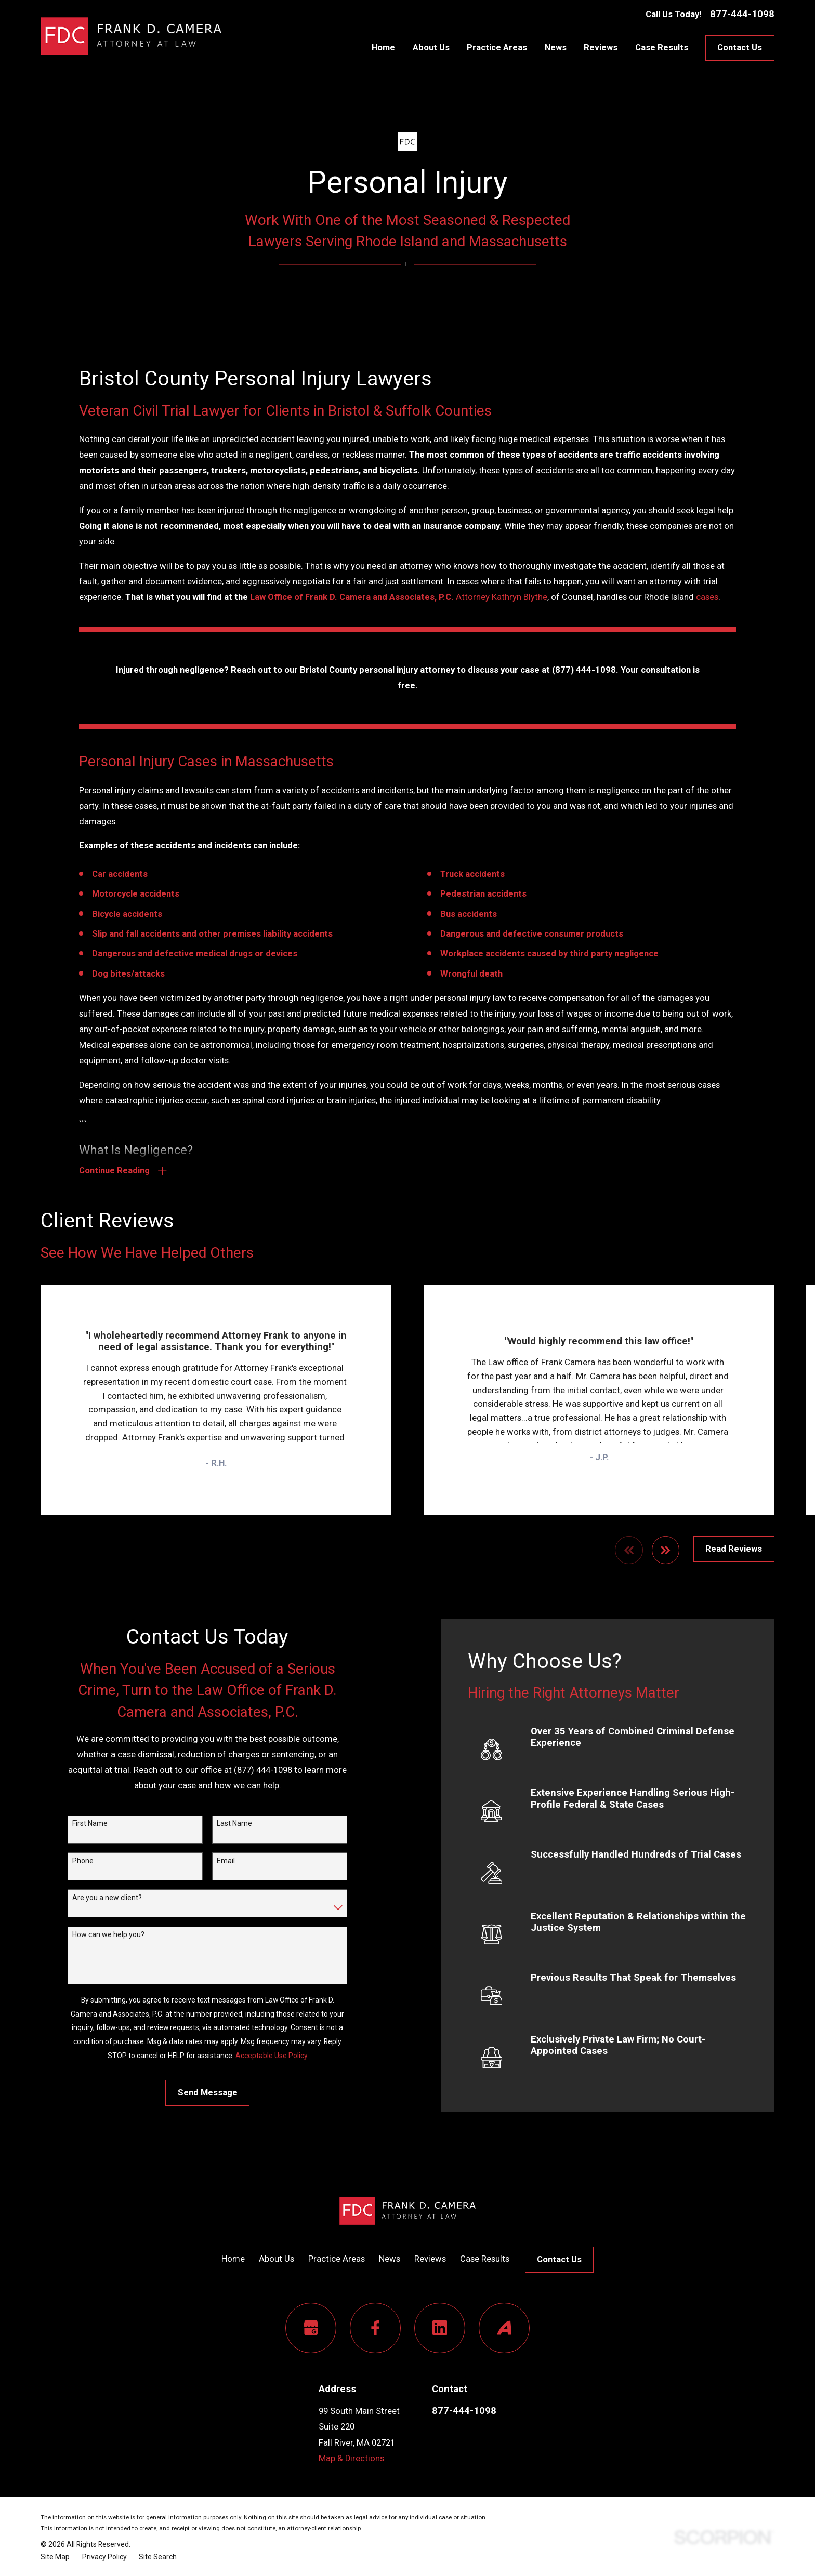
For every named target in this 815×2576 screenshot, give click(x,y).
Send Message (190, 2093)
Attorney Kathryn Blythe (501, 614)
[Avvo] (504, 2328)
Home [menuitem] (383, 47)
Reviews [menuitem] (600, 47)
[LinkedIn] (439, 2328)
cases (707, 614)
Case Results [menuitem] (661, 47)
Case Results (484, 2259)
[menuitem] (55, 2556)
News (389, 2259)
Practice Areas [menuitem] (497, 47)
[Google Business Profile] (310, 2328)
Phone (66, 1861)
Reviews (430, 2259)
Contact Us (739, 47)
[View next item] (666, 1550)
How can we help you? (92, 1934)
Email (209, 1861)
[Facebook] (375, 2328)
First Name (73, 1823)
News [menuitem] (556, 47)
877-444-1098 (742, 14)
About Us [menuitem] (431, 47)
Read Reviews (733, 1549)
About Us (276, 2259)
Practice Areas (336, 2259)
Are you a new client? (90, 1897)
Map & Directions (351, 2458)
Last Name (217, 1823)
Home (233, 2259)
